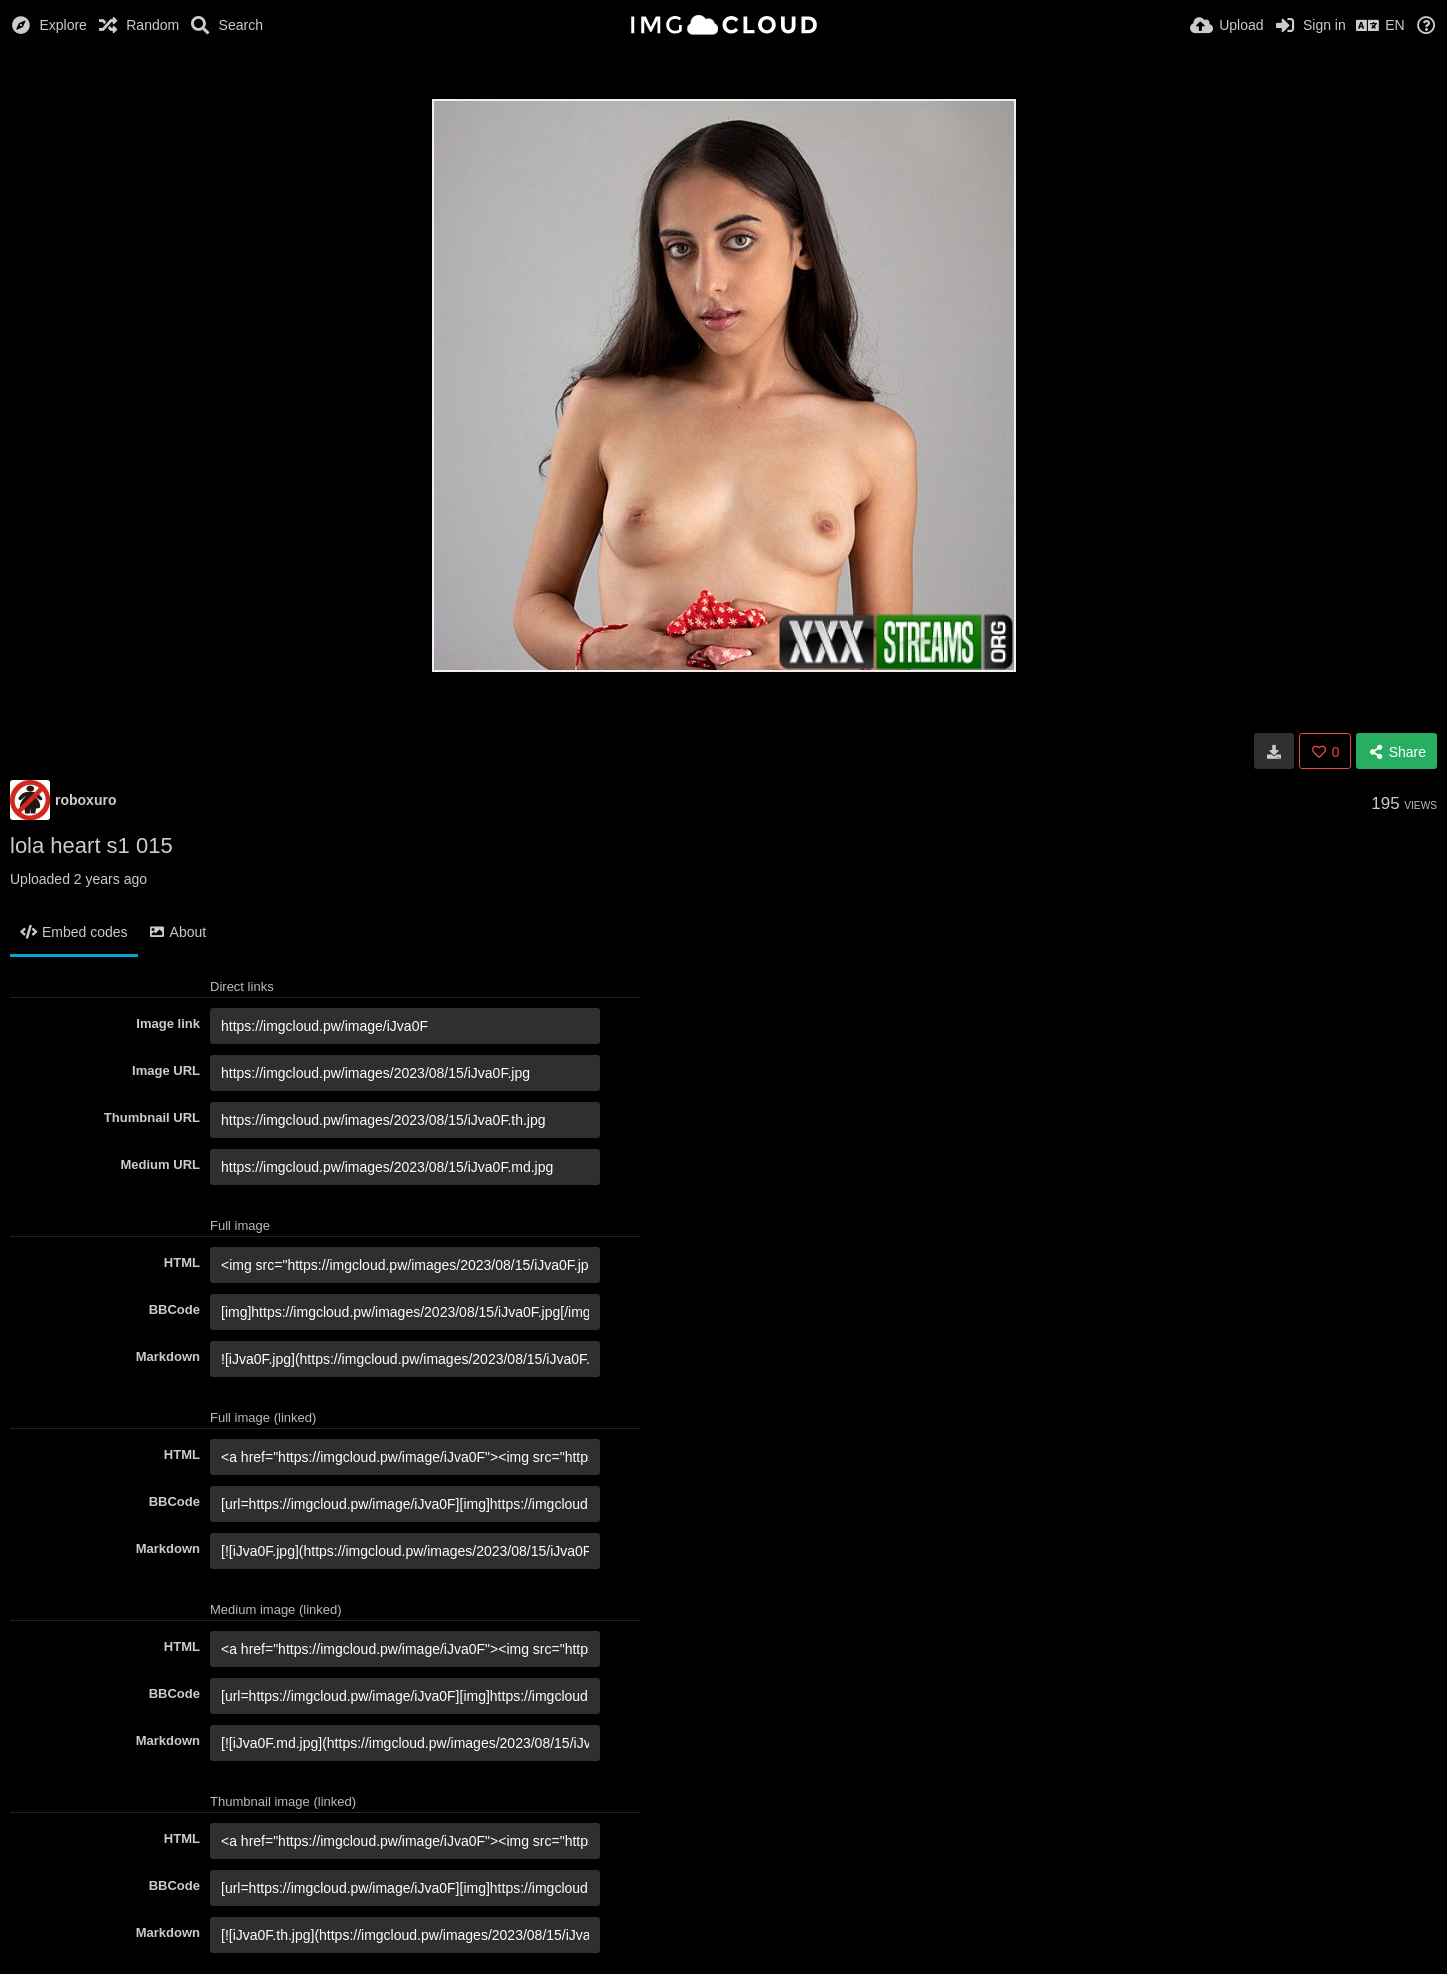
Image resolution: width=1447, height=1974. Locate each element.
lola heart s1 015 (91, 845)
